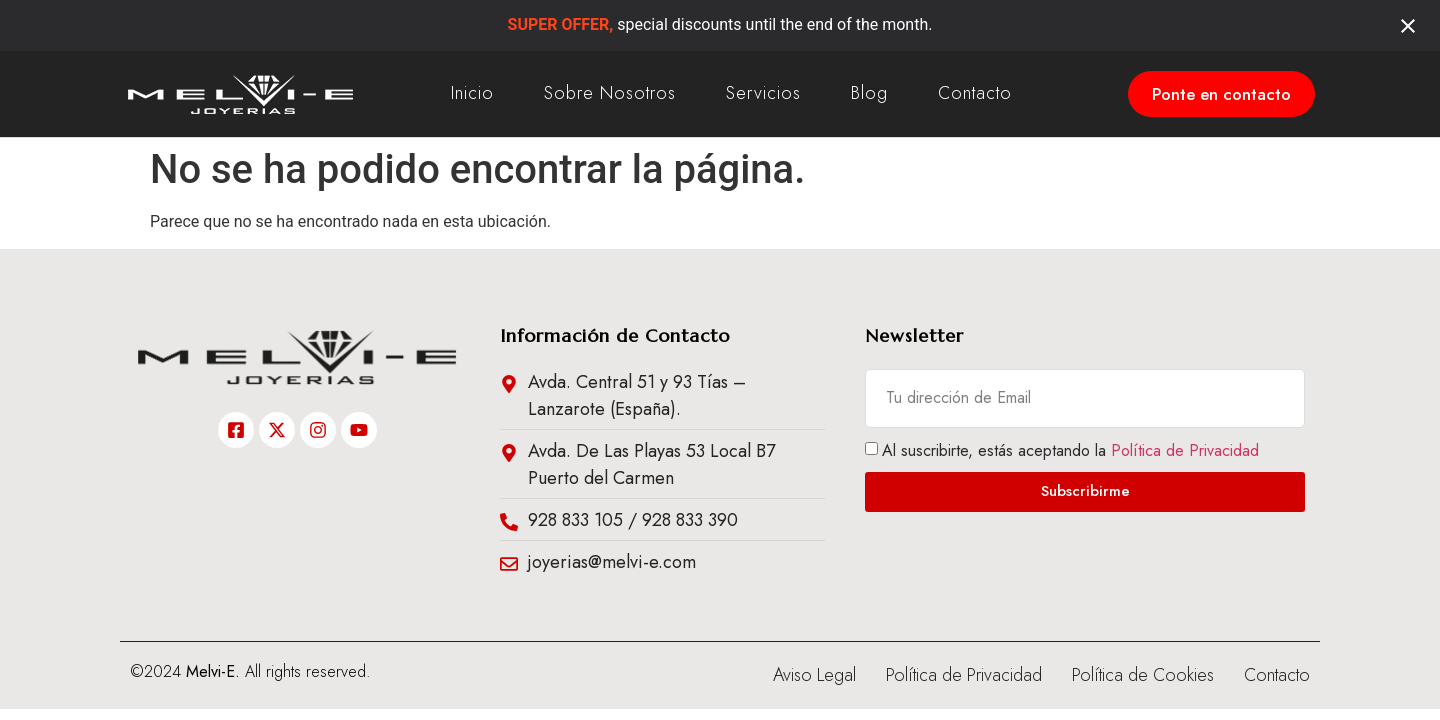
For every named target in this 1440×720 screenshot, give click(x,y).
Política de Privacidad (1185, 449)
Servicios (763, 93)
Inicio (472, 93)
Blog (869, 93)
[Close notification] (1408, 26)
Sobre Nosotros (610, 93)
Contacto (975, 93)
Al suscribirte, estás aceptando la (1070, 449)
